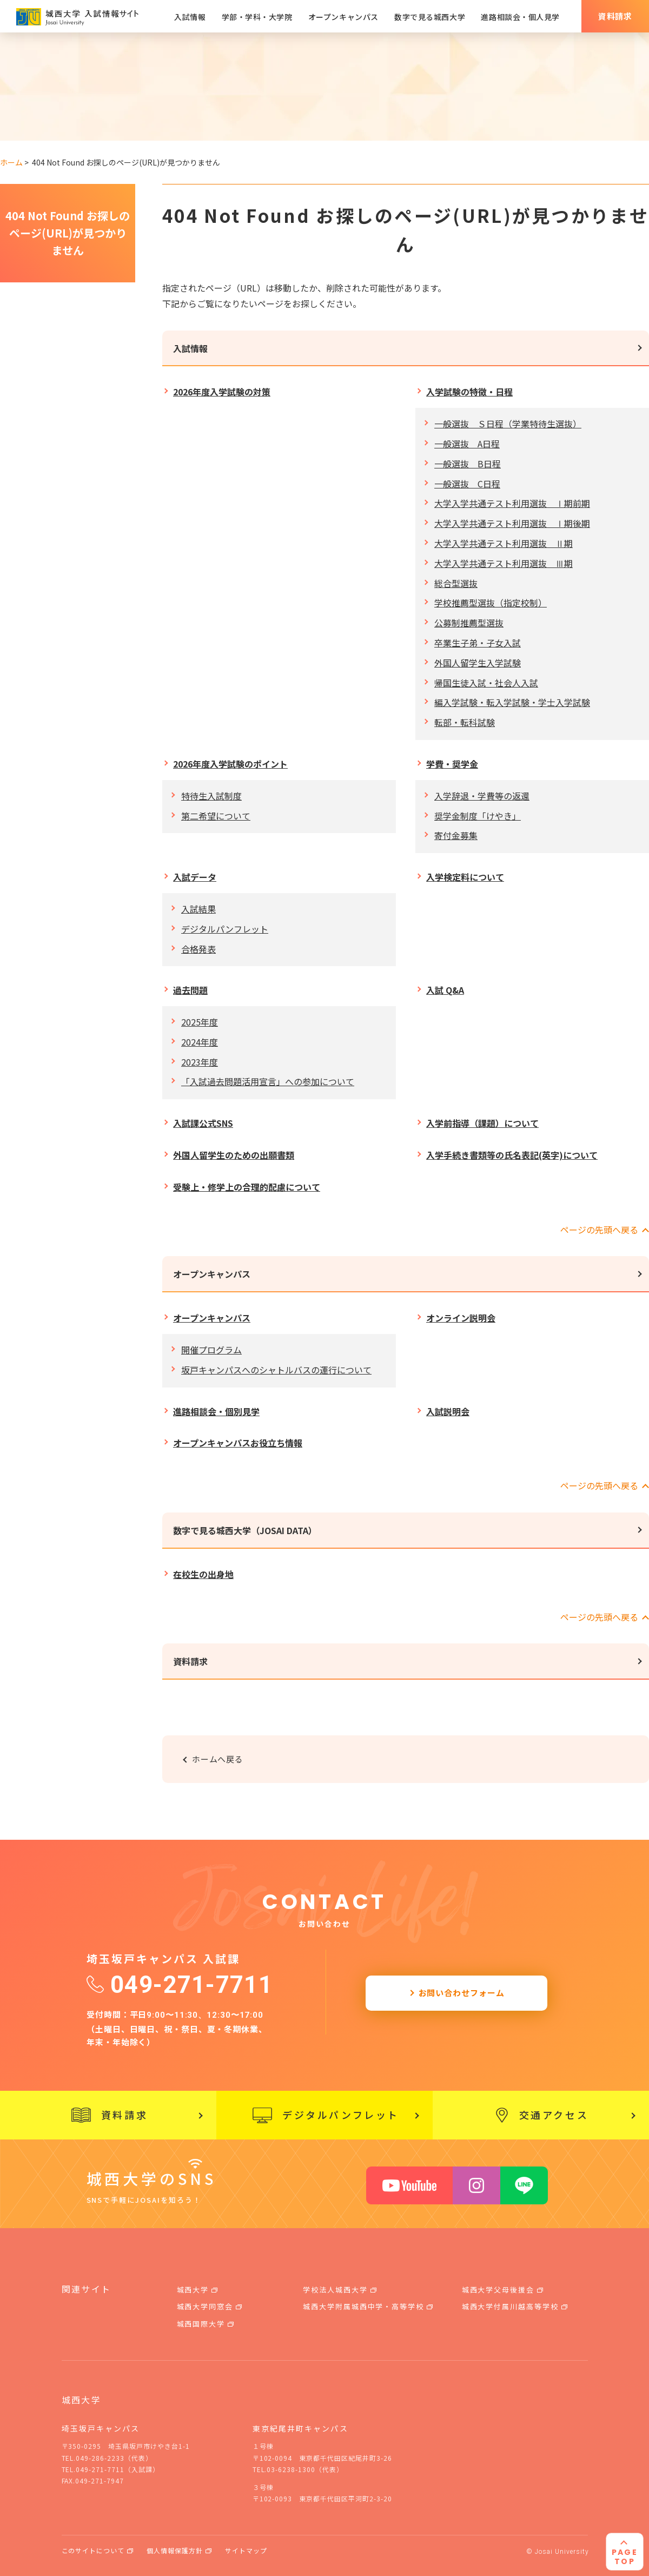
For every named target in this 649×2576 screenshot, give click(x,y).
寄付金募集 (456, 835)
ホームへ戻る (217, 1759)
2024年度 (199, 1041)
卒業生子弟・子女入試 (477, 642)
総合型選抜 (456, 583)
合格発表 (198, 948)
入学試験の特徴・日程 (469, 391)
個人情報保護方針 (175, 2550)
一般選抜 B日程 (467, 463)
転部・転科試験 (464, 722)
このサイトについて (93, 2550)
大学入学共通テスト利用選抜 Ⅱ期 (503, 543)
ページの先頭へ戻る (599, 1229)
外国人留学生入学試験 (477, 662)
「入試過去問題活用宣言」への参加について (267, 1081)
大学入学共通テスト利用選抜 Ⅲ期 (503, 563)
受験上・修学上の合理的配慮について (246, 1186)
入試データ (194, 876)
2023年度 (199, 1061)
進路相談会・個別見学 (216, 1411)
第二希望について (215, 815)
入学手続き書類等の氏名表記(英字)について (512, 1154)
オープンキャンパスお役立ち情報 (237, 1442)
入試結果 (198, 908)
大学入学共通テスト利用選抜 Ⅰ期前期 (512, 503)
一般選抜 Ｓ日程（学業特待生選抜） (507, 423)
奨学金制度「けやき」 (477, 815)
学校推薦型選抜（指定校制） (490, 602)
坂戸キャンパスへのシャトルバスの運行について (276, 1369)
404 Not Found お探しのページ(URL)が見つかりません (67, 233)
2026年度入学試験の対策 (221, 391)
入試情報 (190, 348)
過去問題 (190, 989)
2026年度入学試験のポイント (230, 763)
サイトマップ (246, 2550)
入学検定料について (465, 876)
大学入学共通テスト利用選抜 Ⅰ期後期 (512, 523)
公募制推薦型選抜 (469, 622)
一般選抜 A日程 (467, 443)
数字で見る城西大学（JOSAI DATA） (245, 1530)
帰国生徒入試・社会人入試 (486, 682)
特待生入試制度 (211, 795)
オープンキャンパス (211, 1273)
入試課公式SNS (203, 1123)
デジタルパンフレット (224, 928)
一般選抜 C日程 (467, 483)
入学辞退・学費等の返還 (481, 795)
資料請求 (190, 1661)
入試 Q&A (445, 989)
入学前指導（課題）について (482, 1123)
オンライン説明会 (460, 1317)
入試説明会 (447, 1411)
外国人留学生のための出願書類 (233, 1154)
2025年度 (199, 1021)
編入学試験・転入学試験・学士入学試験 (512, 702)
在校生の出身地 (203, 1574)
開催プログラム (211, 1349)
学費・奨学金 (452, 763)
